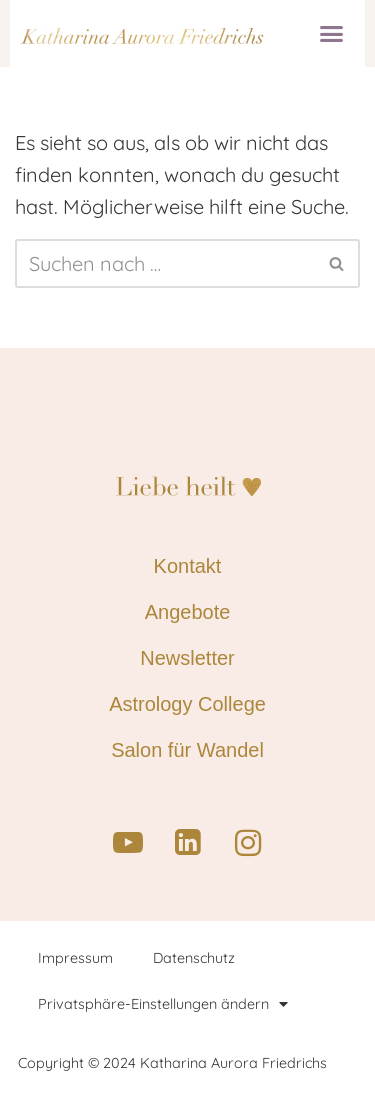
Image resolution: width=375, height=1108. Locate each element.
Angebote (188, 612)
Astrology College (187, 704)
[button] (332, 34)
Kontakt (188, 566)
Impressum (75, 958)
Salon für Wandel (187, 750)
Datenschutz (194, 958)
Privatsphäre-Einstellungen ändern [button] (163, 1004)
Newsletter (187, 658)
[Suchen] (165, 263)
